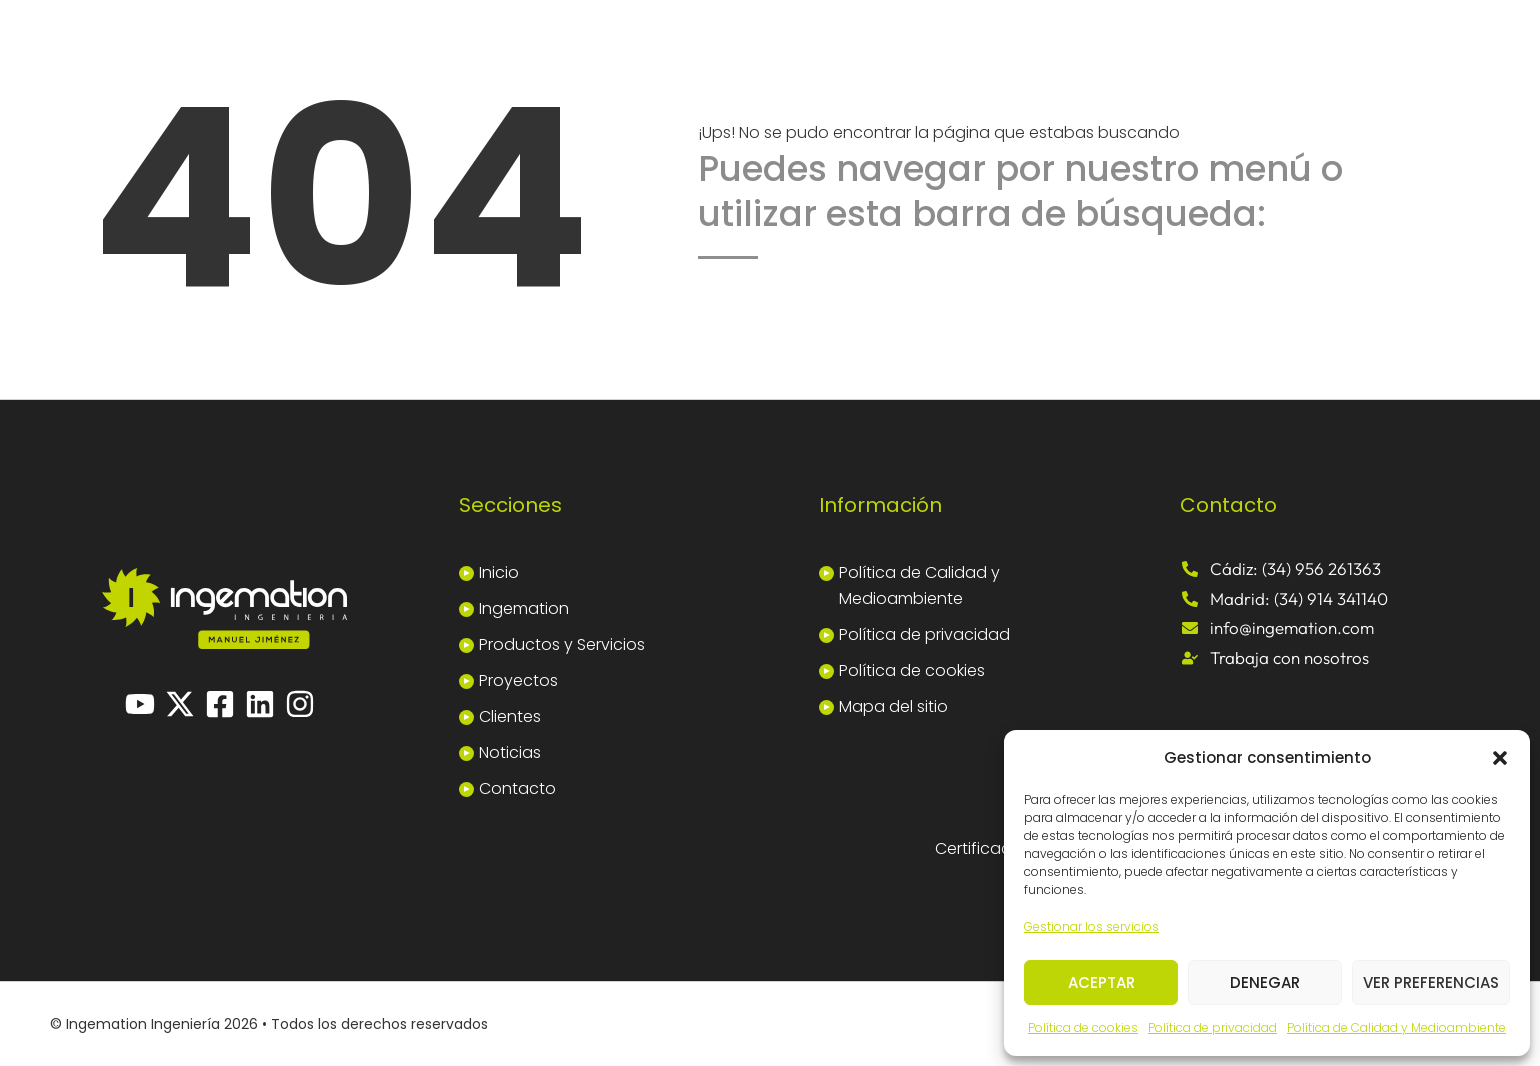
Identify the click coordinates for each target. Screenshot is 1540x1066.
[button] (1500, 758)
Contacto (517, 788)
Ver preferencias (1431, 982)
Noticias (510, 752)
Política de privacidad (1212, 1027)
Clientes (510, 716)
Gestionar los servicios (1091, 926)
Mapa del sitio (893, 706)
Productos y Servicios (562, 644)
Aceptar (1101, 982)
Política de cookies (1083, 1027)
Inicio (499, 572)
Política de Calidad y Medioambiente (1396, 1027)
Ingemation (524, 608)
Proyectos (518, 680)
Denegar (1265, 982)
